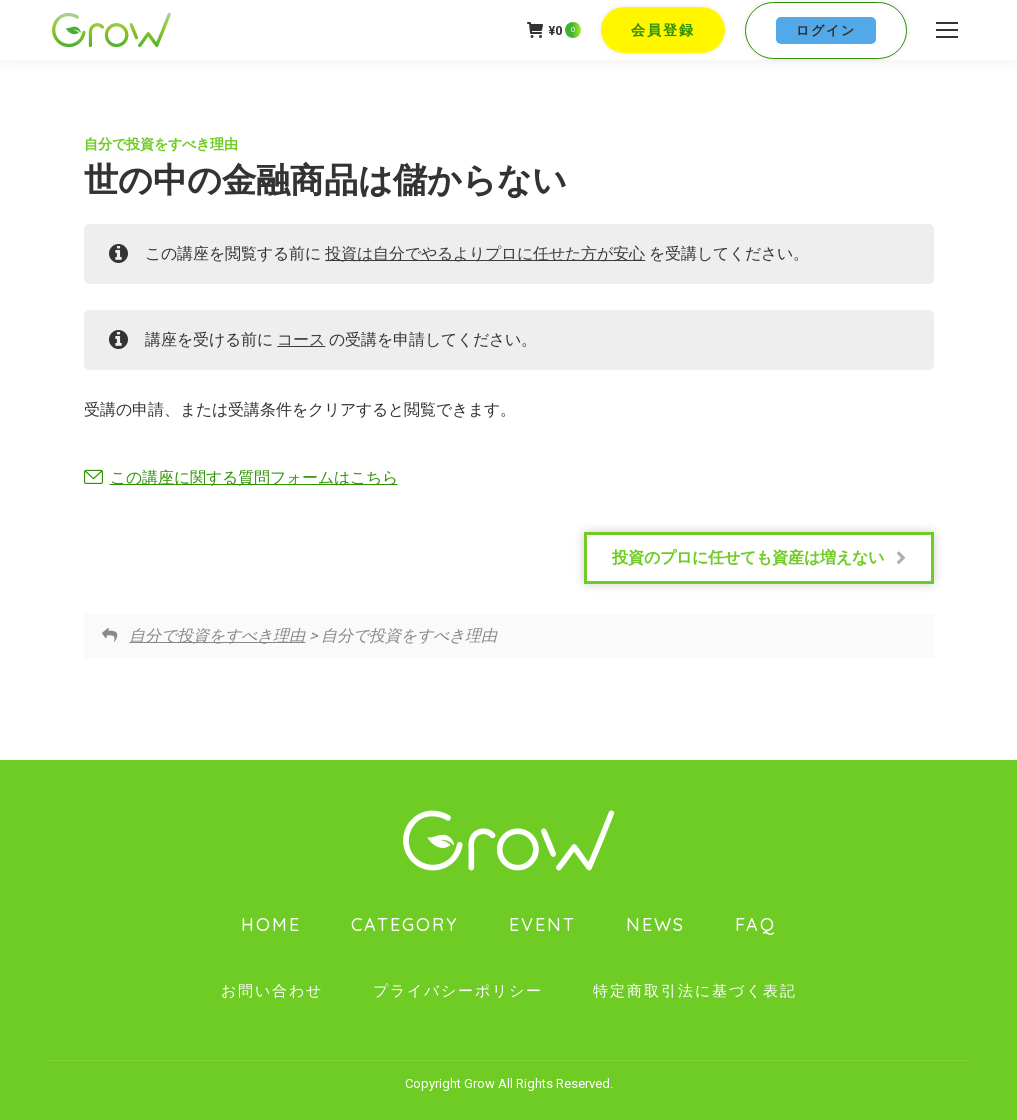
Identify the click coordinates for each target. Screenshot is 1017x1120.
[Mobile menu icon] (947, 30)
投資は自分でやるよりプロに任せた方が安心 (485, 253)
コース (301, 339)
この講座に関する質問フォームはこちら (254, 477)
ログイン (826, 30)
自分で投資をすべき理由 (161, 144)
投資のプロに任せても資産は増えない (759, 558)
